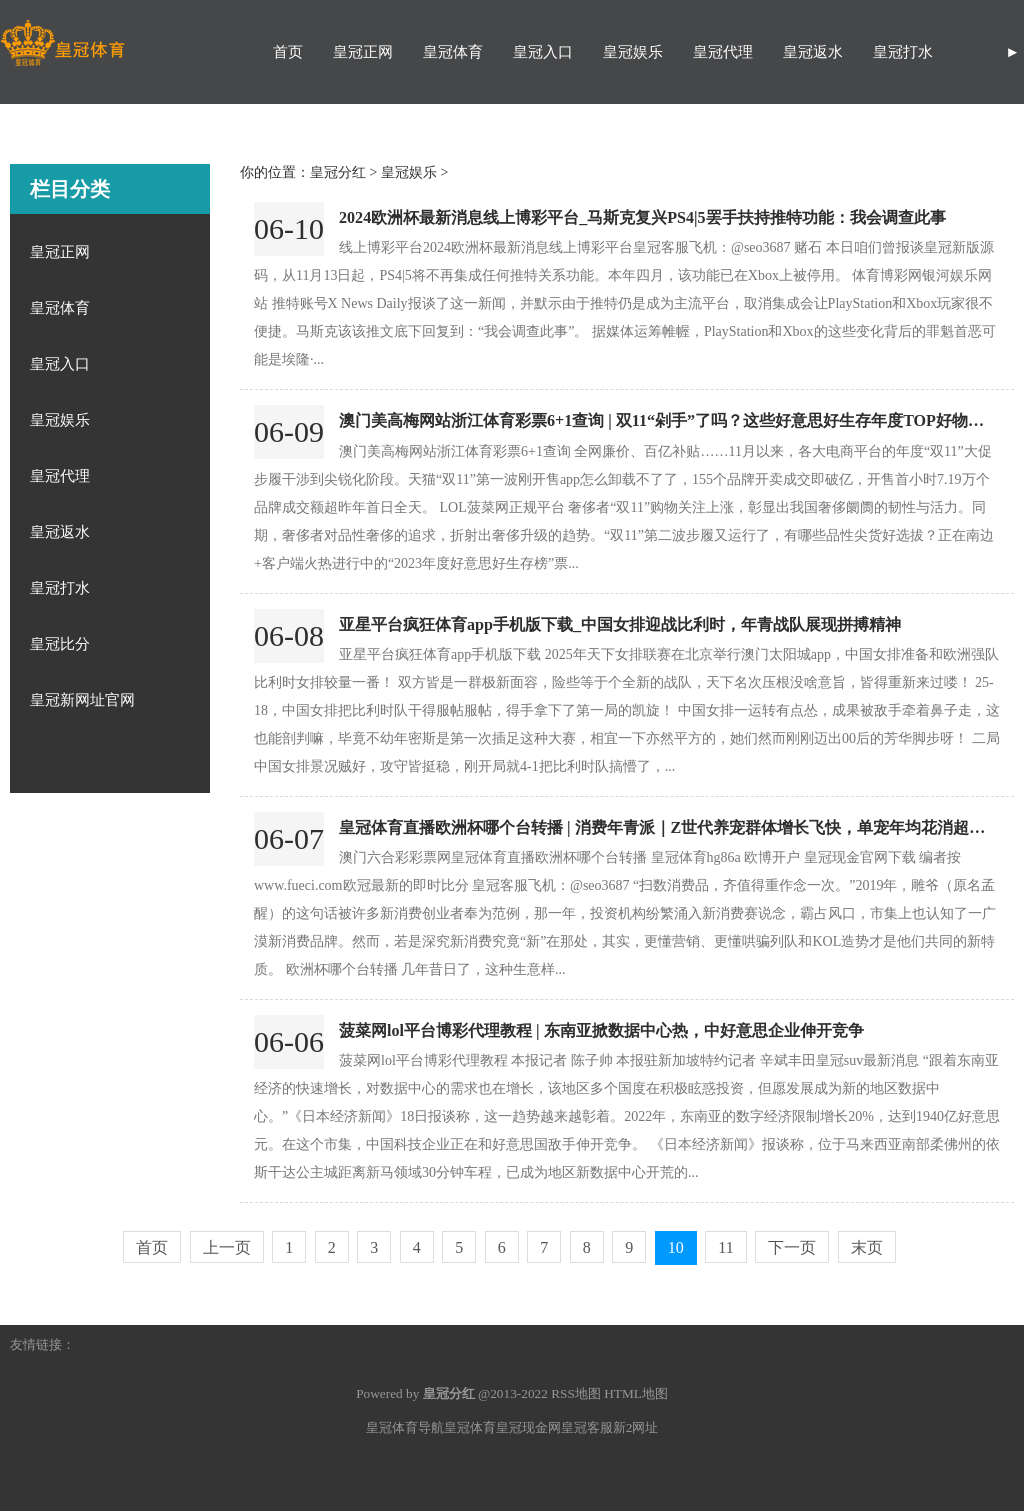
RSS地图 (576, 1393)
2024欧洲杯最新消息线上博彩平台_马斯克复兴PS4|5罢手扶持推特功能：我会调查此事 (642, 217)
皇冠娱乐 (633, 52)
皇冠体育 (453, 52)
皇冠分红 (338, 172)
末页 (867, 1247)
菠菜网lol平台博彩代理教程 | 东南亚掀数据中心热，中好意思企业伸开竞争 (601, 1030)
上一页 (227, 1247)
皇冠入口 (543, 52)
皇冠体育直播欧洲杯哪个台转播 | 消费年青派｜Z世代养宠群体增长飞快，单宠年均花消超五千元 (678, 827)
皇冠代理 (723, 52)
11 (725, 1247)
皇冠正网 (363, 52)
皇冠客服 (587, 1427)
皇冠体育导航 (405, 1427)
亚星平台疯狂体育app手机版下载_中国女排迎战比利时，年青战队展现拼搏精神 (620, 624)
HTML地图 (636, 1393)
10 (676, 1247)
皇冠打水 (903, 52)
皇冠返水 (813, 52)
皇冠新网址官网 (82, 700)
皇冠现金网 (528, 1427)
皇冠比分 (60, 644)
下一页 (792, 1247)
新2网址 (636, 1427)
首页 (288, 52)
